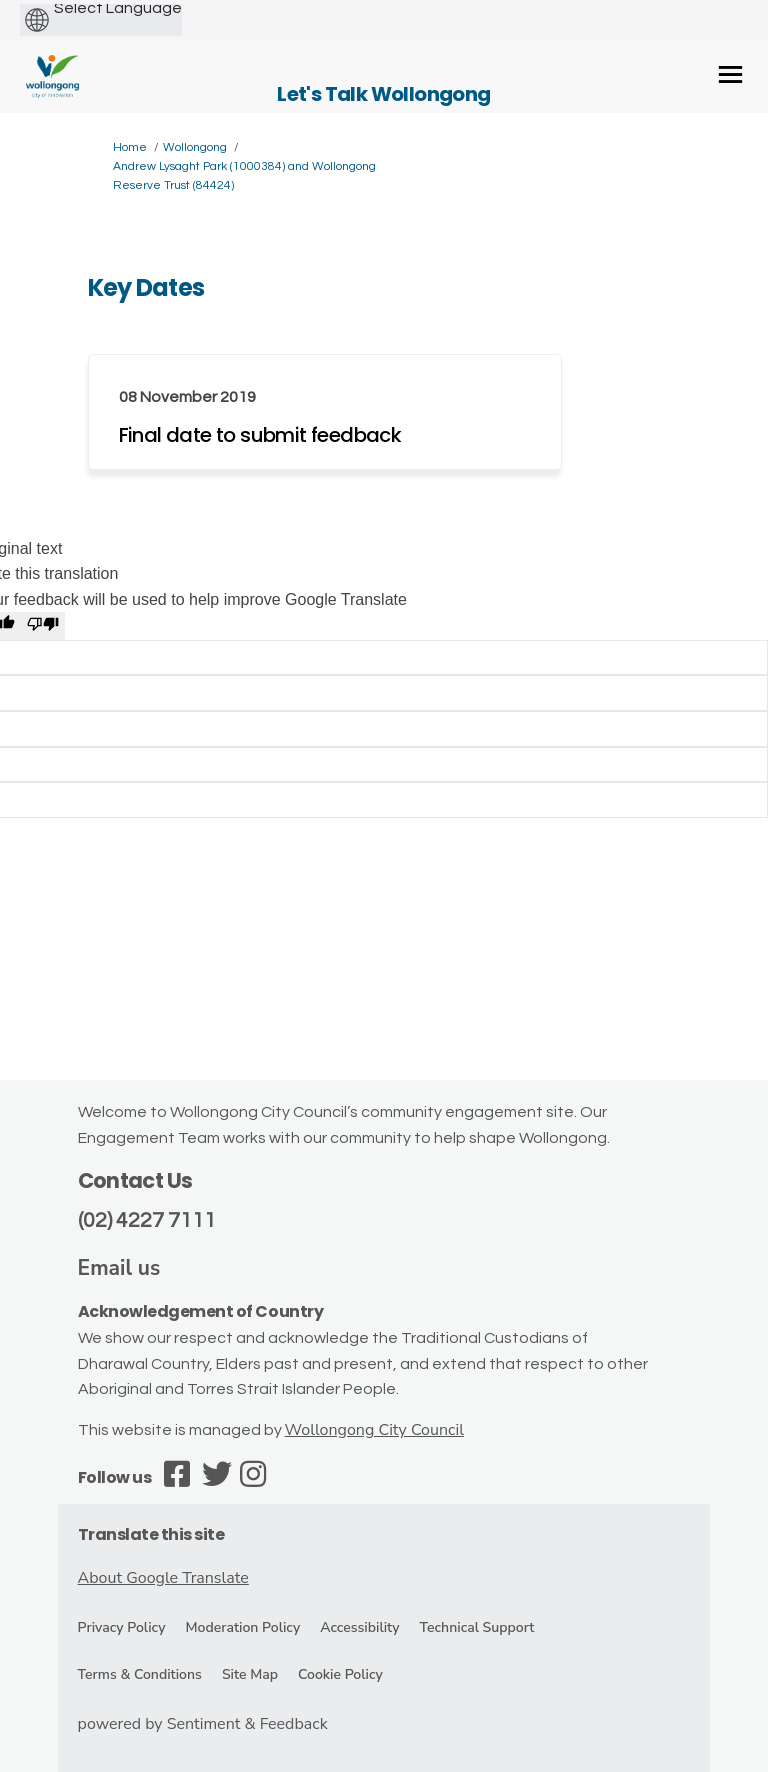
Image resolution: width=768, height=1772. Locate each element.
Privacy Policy (122, 1627)
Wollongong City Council (374, 1430)
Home (130, 147)
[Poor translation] (43, 626)
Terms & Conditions (140, 1674)
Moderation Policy (242, 1627)
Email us (119, 1268)
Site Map (250, 1674)
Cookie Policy (340, 1674)
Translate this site (151, 1534)
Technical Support (477, 1627)
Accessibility (359, 1627)
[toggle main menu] (730, 74)
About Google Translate (163, 1578)
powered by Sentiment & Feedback (203, 1724)
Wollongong (195, 147)
